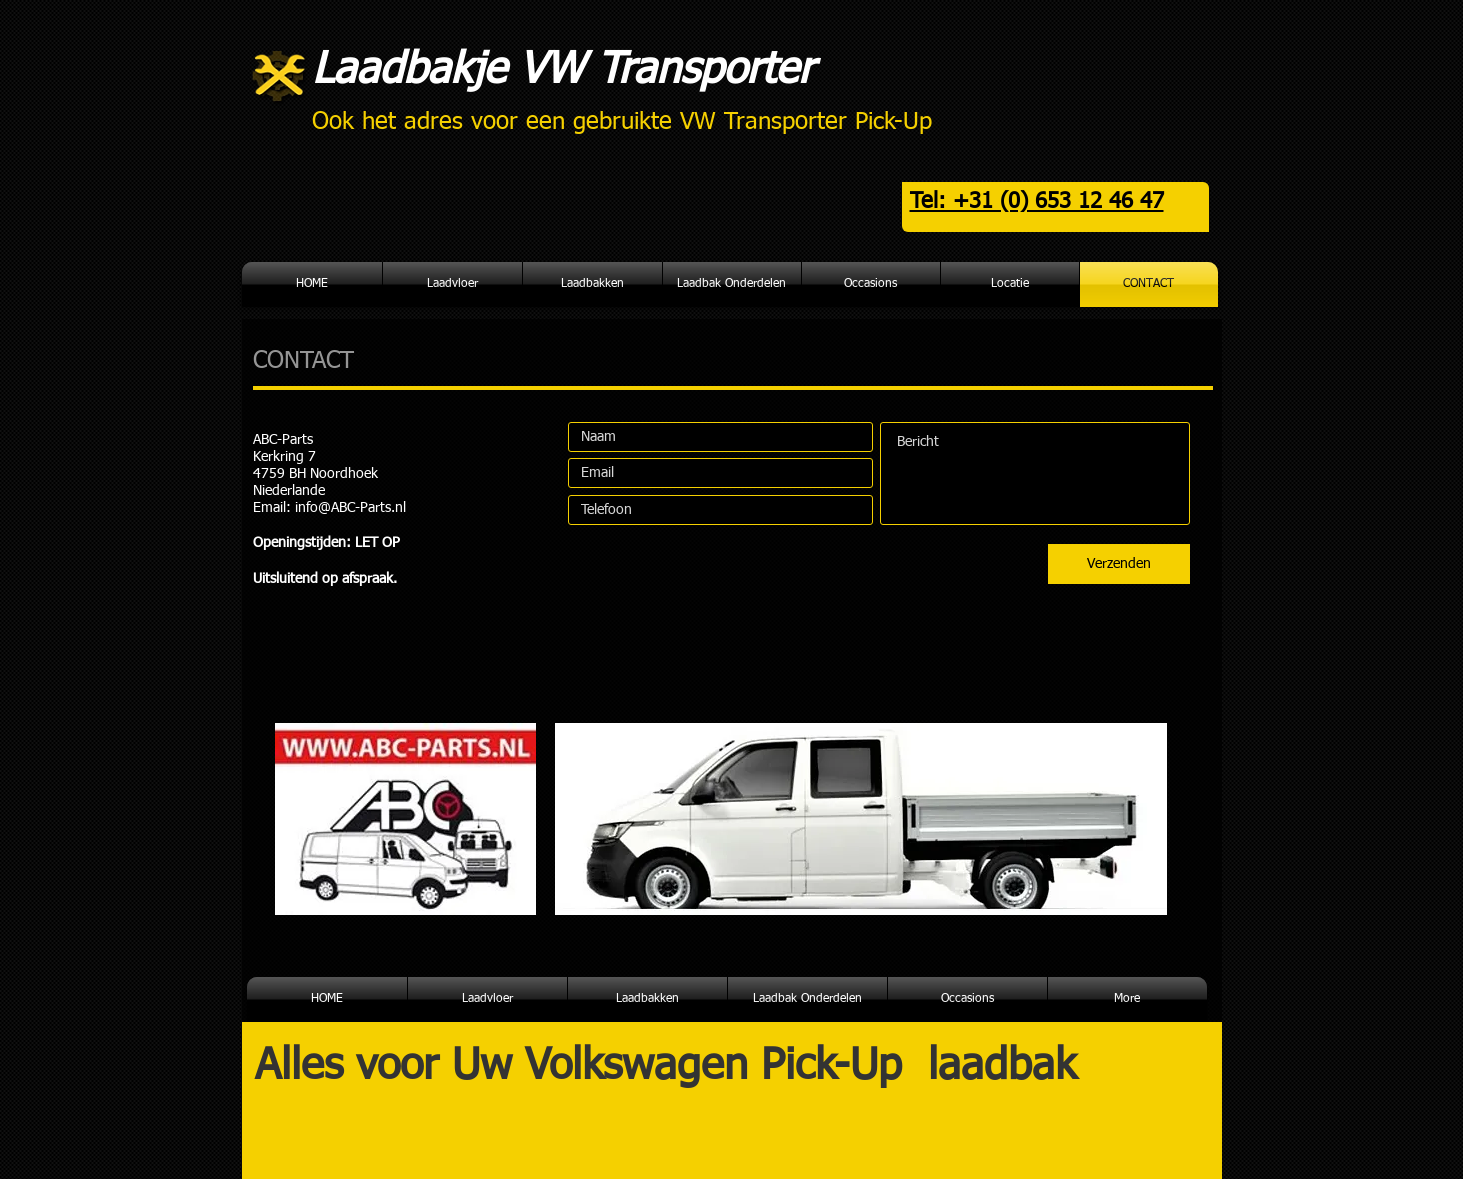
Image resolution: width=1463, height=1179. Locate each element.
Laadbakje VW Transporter (562, 70)
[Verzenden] (1119, 564)
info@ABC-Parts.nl (350, 508)
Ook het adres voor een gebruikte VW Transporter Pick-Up (622, 122)
